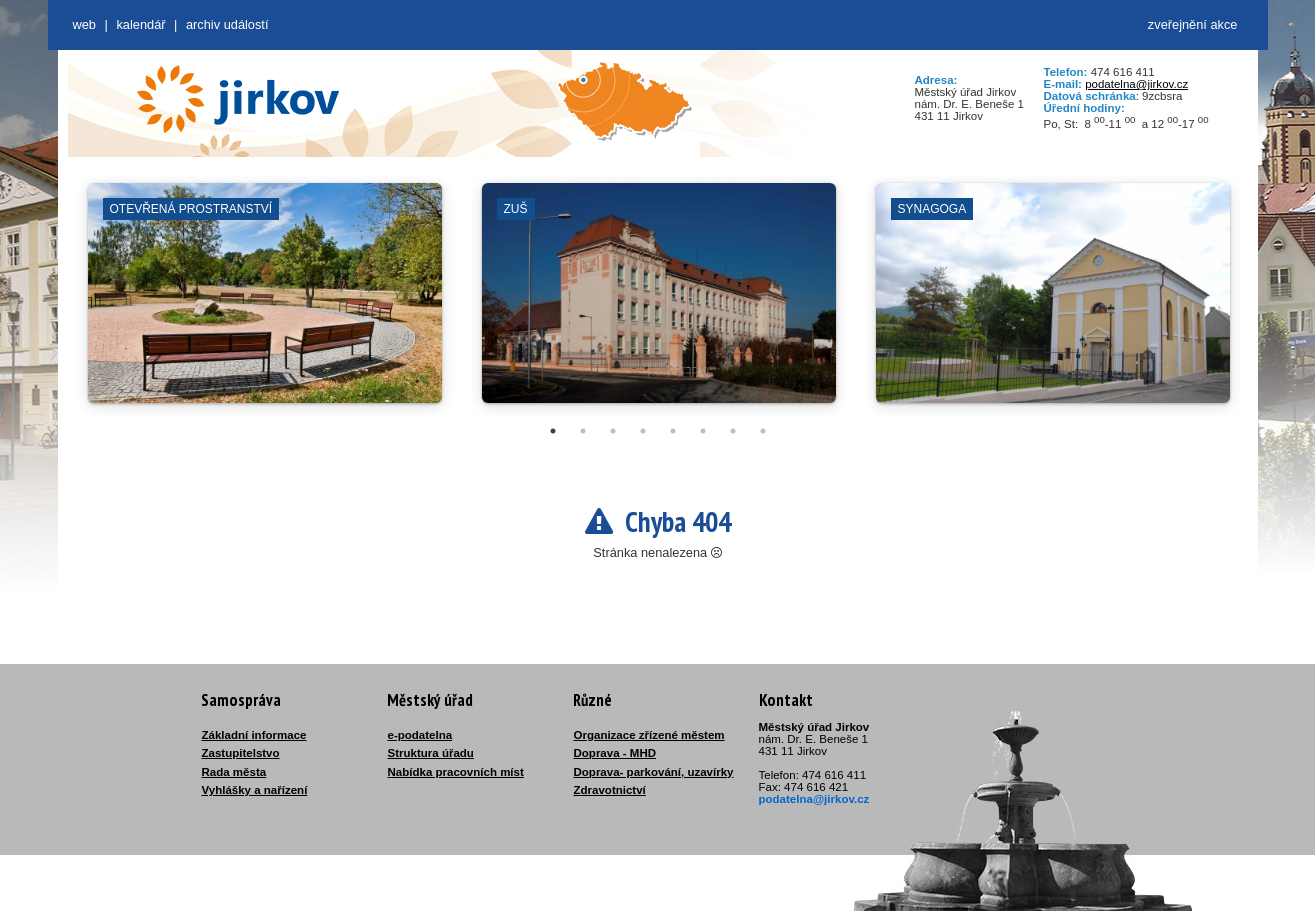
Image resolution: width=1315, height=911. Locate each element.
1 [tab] (553, 431)
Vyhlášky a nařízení (255, 790)
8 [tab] (763, 431)
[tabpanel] (265, 303)
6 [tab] (703, 431)
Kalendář (140, 24)
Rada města (234, 772)
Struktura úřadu (431, 753)
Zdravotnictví (610, 790)
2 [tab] (583, 431)
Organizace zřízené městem (649, 735)
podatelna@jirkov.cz (1136, 84)
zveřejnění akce (1193, 24)
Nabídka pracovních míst (456, 772)
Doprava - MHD (615, 753)
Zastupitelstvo (241, 753)
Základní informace (254, 735)
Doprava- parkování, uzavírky (654, 772)
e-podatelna (420, 735)
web (84, 24)
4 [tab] (643, 431)
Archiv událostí (227, 24)
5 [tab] (673, 431)
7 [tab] (733, 431)
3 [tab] (613, 431)
